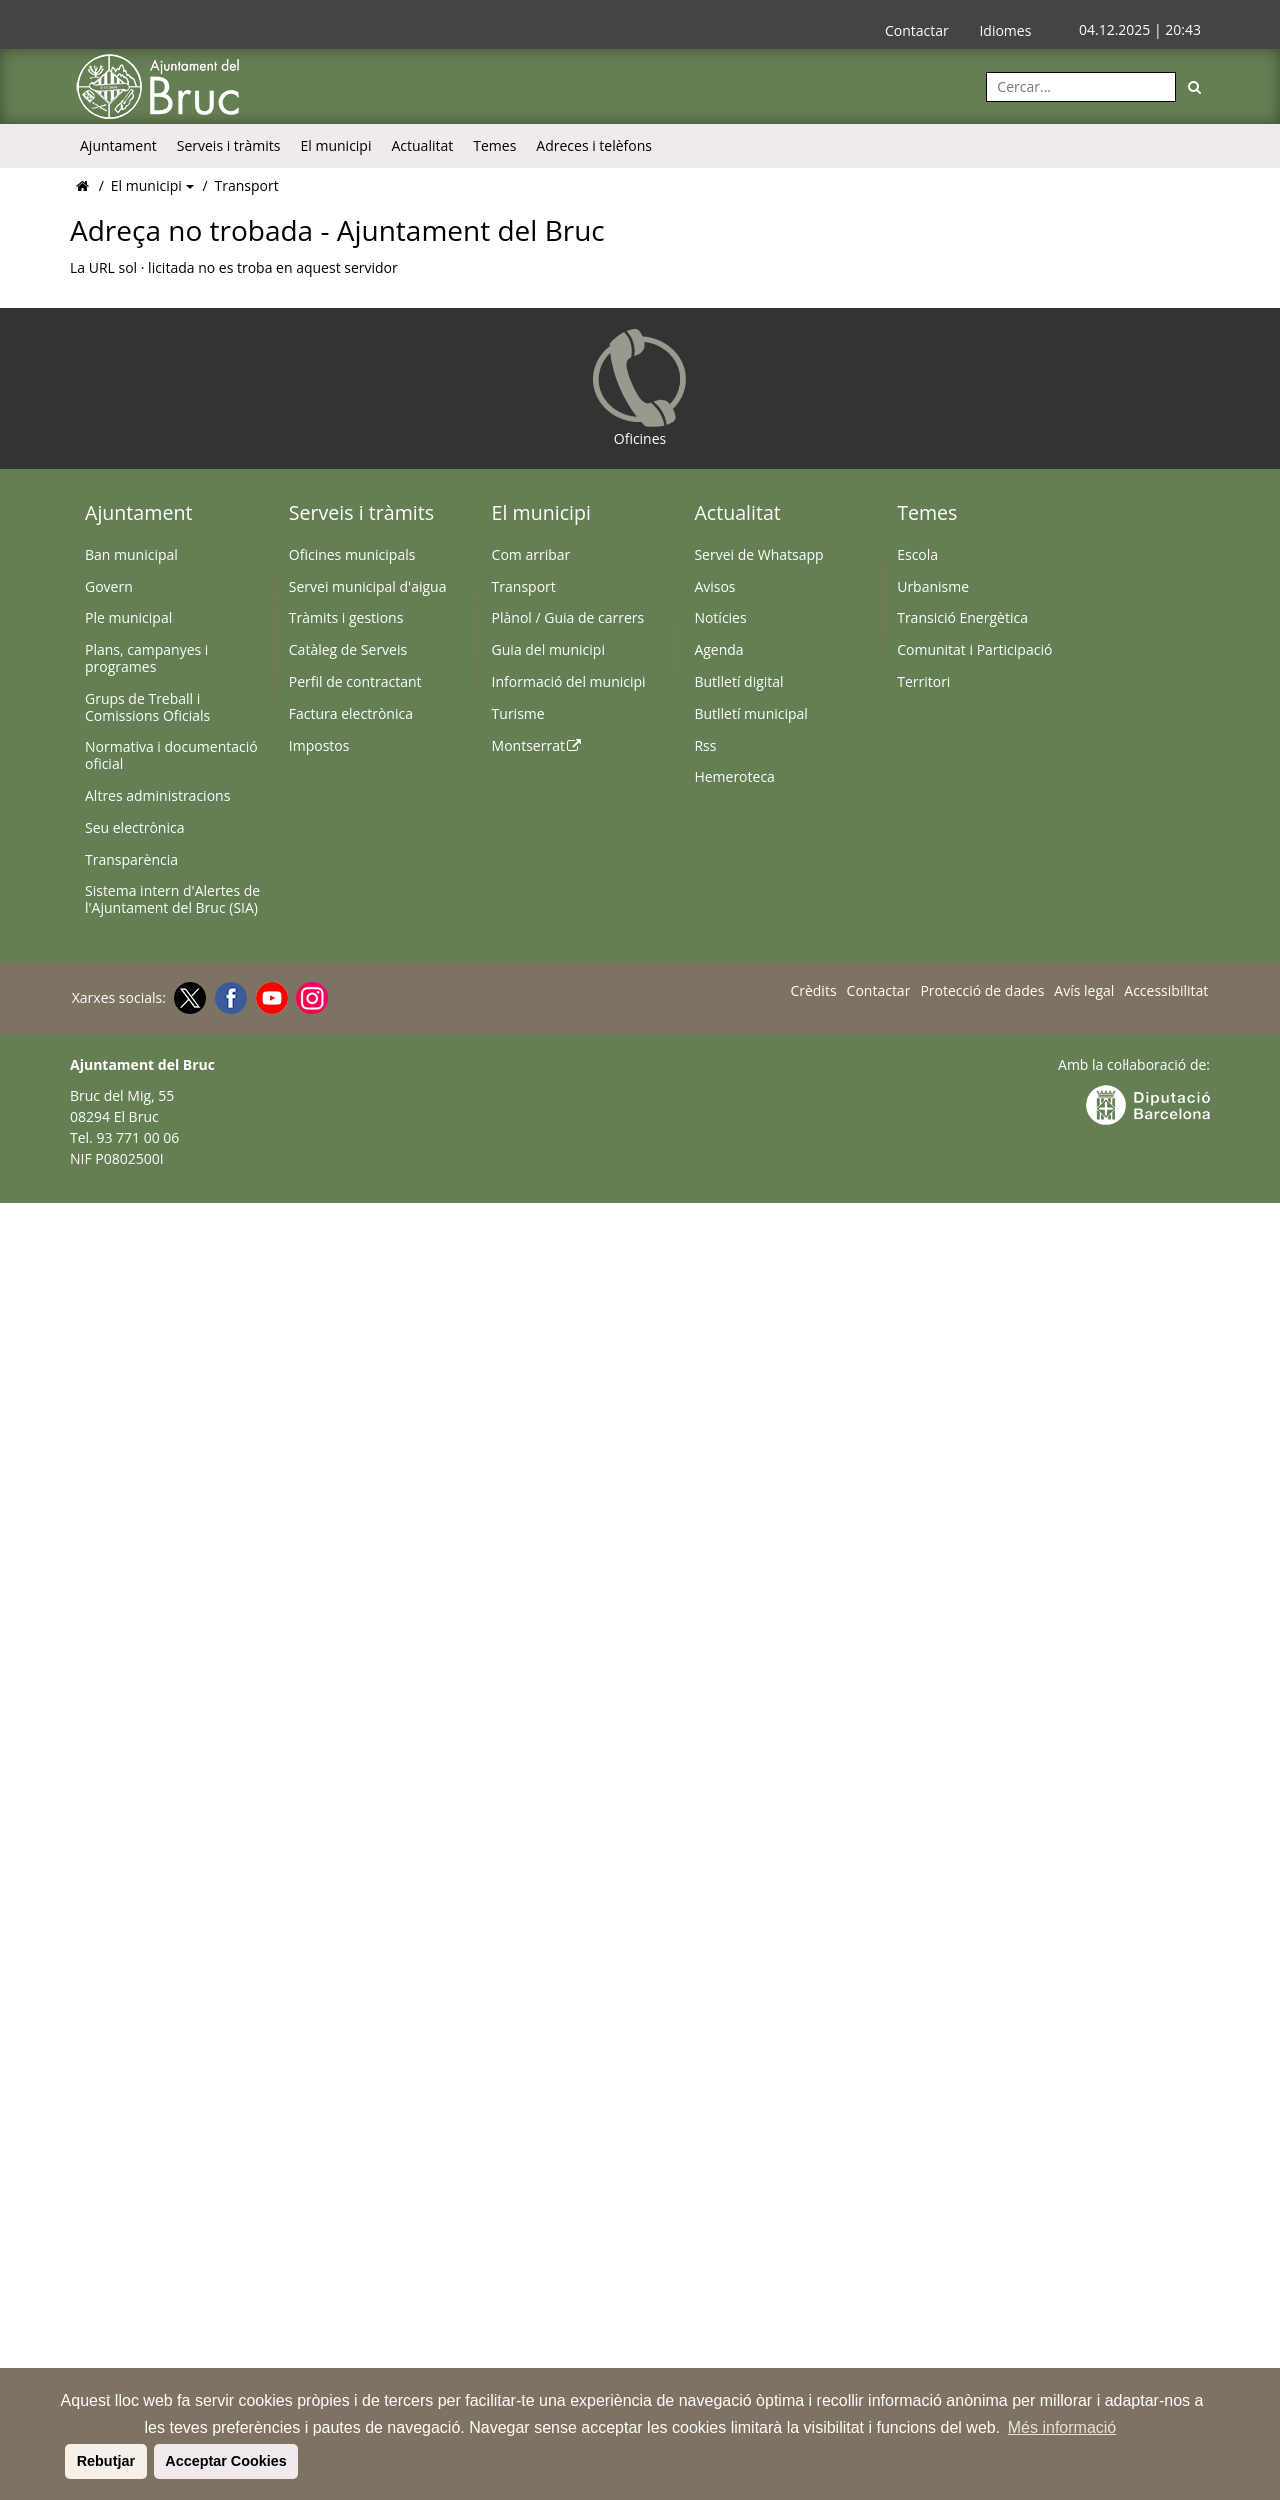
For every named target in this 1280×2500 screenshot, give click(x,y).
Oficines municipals (352, 554)
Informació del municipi (569, 681)
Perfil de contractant (355, 681)
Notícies (720, 617)
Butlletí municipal (751, 713)
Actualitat (422, 145)
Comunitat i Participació (974, 649)
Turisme (518, 713)
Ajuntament (118, 145)
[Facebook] (228, 998)
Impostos (319, 745)
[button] (62, 2461)
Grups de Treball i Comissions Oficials (147, 707)
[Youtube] (269, 998)
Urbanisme (933, 586)
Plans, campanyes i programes (146, 658)
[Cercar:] (1081, 87)
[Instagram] (309, 998)
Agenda (718, 649)
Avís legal (1084, 991)
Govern (109, 586)
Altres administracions (157, 795)
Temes (494, 145)
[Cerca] (1195, 87)
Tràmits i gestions (346, 617)
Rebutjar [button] (106, 2461)
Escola (917, 554)
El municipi (336, 145)
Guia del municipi (548, 649)
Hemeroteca (734, 776)
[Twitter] (187, 998)
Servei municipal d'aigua (368, 586)
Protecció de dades (982, 991)
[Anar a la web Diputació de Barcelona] (1148, 1103)
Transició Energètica (962, 617)
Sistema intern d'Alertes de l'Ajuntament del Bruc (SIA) (172, 899)
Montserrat (537, 745)
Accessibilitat (1166, 991)
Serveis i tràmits (229, 145)
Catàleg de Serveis (348, 649)
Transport (247, 185)
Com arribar (531, 554)
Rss (705, 745)
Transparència (131, 859)
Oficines (640, 388)
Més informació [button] (1062, 2427)
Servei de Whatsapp (758, 554)
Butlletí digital (738, 681)
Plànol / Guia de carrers (568, 617)
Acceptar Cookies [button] (226, 2461)
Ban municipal (131, 554)
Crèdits (813, 991)
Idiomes (1005, 30)
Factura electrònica (351, 713)
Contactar (917, 30)
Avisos (714, 586)
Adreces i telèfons (594, 145)
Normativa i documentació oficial (171, 755)
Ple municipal (128, 617)
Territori (923, 681)
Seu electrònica (134, 827)
